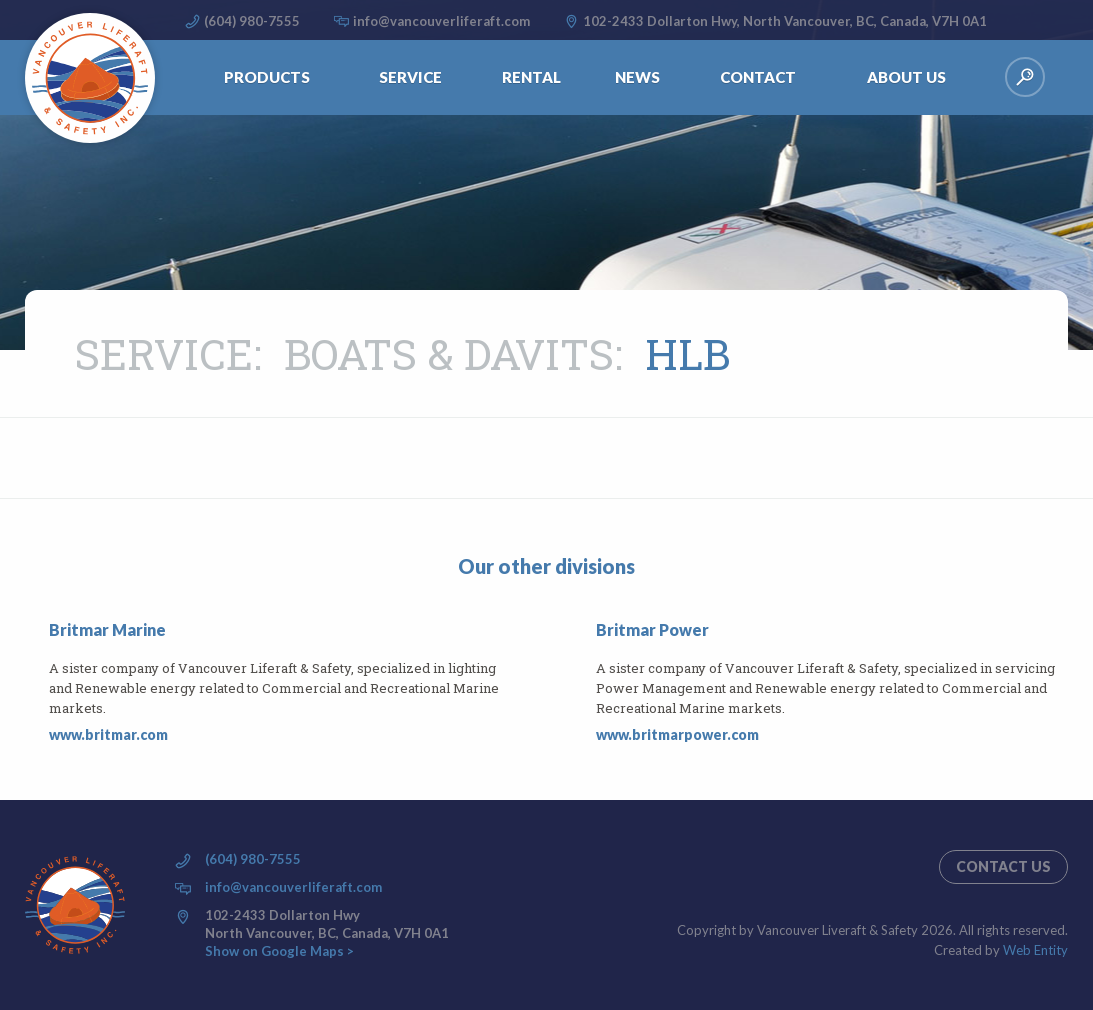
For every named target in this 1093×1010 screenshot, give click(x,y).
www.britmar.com (108, 734)
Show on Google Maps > (279, 951)
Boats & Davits (449, 353)
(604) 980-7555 (252, 21)
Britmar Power (652, 629)
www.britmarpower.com (677, 734)
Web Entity (1035, 950)
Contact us (1003, 866)
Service (164, 353)
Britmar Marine (107, 629)
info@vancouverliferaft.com (441, 21)
